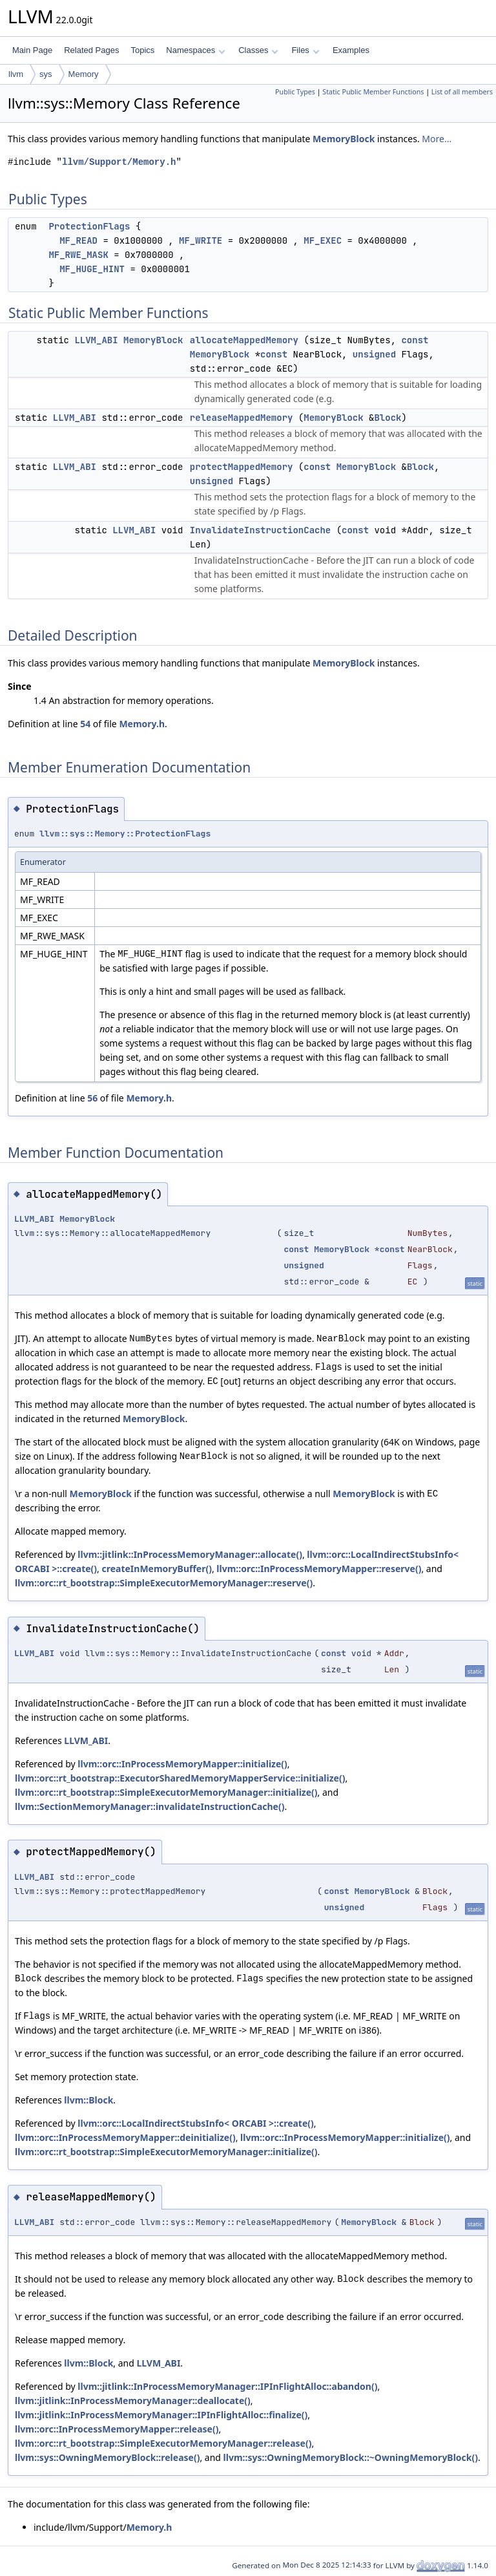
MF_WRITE (200, 240)
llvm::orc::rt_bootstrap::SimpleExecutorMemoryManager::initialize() (166, 1792)
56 (92, 1098)
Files (305, 50)
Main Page (32, 50)
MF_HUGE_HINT (92, 269)
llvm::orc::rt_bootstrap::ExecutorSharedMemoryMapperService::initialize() (180, 1778)
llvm (15, 74)
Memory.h (142, 724)
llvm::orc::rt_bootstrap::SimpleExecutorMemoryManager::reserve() (164, 1583)
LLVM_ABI (96, 340)
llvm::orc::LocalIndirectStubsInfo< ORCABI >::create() (195, 2123)
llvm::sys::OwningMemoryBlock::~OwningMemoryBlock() (350, 2457)
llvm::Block (88, 2100)
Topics (142, 50)
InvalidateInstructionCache (260, 530)
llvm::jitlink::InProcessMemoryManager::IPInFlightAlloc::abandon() (227, 2386)
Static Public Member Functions (373, 91)
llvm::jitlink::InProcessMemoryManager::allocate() (190, 1554)
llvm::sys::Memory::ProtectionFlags (125, 833)
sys (45, 74)
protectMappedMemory (241, 467)
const (414, 340)
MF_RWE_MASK (78, 255)
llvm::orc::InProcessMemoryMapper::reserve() (318, 1568)
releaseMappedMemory (241, 417)
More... (436, 139)
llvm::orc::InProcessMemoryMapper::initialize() (182, 1764)
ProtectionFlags (89, 226)
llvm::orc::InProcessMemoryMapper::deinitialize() (125, 2137)
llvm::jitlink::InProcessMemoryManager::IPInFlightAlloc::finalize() (161, 2415)
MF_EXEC (323, 240)
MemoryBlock (344, 139)
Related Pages (91, 50)
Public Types (295, 91)
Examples (351, 50)
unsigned (374, 354)
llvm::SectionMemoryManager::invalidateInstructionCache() (149, 1806)
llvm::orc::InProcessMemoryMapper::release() (116, 2429)
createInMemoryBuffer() (156, 1568)
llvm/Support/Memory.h (119, 162)
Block (387, 417)
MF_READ (78, 240)
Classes (258, 50)
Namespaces (195, 50)
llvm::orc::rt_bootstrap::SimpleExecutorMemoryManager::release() (163, 2443)
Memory (83, 74)
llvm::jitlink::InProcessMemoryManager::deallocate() (133, 2400)
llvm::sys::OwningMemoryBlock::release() (107, 2457)
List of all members (462, 91)
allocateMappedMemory (244, 340)
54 (85, 724)
